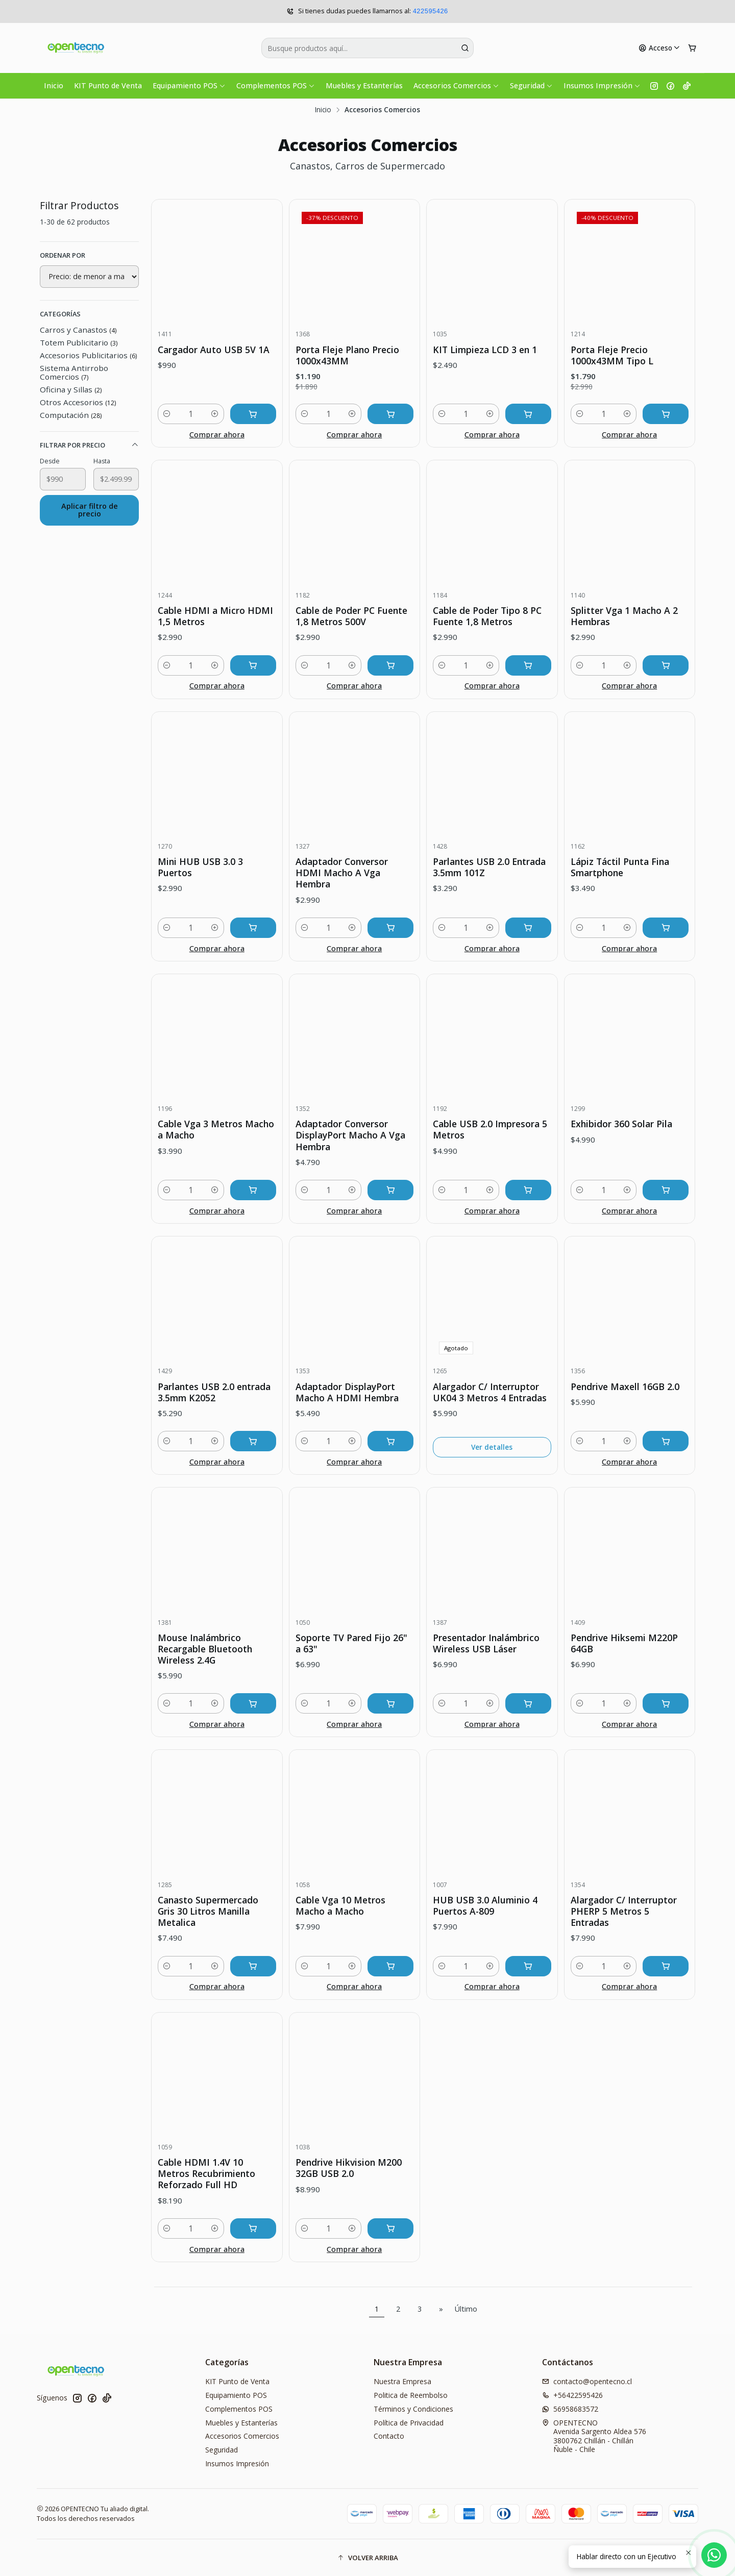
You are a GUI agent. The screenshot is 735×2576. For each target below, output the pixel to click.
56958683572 (570, 2409)
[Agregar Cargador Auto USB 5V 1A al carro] (253, 414)
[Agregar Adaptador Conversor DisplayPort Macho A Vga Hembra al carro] (390, 1190)
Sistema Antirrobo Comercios (74, 372)
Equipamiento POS (189, 85)
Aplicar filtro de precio (89, 509)
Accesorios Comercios (456, 85)
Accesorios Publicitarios (88, 355)
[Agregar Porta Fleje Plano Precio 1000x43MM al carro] (390, 414)
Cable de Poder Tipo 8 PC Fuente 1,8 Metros (487, 616)
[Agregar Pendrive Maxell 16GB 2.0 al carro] (666, 1441)
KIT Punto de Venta (108, 85)
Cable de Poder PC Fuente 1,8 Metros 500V (351, 616)
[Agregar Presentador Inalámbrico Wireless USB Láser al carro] (528, 1703)
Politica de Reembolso (411, 2395)
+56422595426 (572, 2395)
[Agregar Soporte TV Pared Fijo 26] (390, 1703)
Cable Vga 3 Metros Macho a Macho (216, 1129)
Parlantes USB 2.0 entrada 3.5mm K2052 (214, 1392)
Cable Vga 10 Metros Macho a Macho (340, 1905)
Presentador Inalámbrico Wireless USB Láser (486, 1643)
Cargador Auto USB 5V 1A (214, 349)
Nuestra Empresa (402, 2381)
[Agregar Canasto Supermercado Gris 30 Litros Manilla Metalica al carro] (253, 1966)
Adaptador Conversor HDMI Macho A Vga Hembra (342, 872)
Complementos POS (275, 85)
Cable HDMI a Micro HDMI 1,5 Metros (215, 616)
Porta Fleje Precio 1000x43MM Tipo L (612, 355)
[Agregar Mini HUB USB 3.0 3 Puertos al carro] (253, 928)
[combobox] (367, 48)
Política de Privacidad (409, 2423)
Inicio (53, 85)
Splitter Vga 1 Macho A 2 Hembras (624, 616)
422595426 (430, 11)
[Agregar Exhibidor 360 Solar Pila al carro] (666, 1190)
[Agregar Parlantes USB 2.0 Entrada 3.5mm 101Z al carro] (528, 928)
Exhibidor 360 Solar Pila (621, 1124)
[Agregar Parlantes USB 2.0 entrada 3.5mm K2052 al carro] (253, 1441)
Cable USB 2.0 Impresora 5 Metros (490, 1129)
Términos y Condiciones (413, 2409)
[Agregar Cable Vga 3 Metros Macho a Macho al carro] (253, 1190)
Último (466, 2309)
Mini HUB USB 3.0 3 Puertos (200, 867)
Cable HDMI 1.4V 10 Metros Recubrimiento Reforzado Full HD (206, 2173)
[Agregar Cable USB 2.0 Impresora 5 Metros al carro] (528, 1190)
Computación (71, 415)
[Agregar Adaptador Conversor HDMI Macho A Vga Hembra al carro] (390, 928)
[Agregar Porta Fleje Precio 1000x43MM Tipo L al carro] (666, 414)
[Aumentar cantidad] (215, 414)
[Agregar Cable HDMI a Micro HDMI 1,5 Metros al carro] (253, 665)
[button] (367, 2558)
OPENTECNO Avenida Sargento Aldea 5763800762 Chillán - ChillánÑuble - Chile (594, 2436)
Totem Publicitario (78, 342)
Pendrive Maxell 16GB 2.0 (625, 1386)
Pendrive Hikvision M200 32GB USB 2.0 (349, 2167)
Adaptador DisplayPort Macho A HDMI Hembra (347, 1392)
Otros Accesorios (78, 402)
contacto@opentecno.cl (587, 2381)
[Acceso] (659, 48)
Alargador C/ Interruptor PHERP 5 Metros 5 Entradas (624, 1911)
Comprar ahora (216, 434)
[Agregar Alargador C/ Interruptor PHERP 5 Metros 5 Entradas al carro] (666, 1966)
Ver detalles (491, 1447)
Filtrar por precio (89, 445)
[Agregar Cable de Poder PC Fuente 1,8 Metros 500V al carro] (390, 665)
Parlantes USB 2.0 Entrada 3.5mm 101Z (489, 867)
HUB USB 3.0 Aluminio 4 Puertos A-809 (485, 1905)
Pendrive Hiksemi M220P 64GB (624, 1643)
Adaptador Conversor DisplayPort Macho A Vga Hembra (350, 1135)
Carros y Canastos (78, 330)
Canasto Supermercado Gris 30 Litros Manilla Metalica (208, 1911)
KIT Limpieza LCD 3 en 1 (485, 349)
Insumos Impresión (602, 85)
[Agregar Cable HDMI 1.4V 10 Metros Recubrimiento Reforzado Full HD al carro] (253, 2228)
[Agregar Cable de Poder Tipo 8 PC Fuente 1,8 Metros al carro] (528, 665)
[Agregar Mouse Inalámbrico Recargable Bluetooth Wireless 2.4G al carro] (253, 1703)
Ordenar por (62, 255)
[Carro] (692, 48)
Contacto (389, 2436)
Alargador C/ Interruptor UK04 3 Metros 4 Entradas (490, 1392)
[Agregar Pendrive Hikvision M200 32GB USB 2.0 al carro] (390, 2228)
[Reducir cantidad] (167, 414)
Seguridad (531, 85)
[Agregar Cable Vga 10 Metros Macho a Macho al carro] (390, 1966)
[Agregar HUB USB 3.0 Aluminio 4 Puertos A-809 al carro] (528, 1966)
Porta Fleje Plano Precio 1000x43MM (347, 355)
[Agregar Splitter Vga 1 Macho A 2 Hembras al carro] (666, 665)
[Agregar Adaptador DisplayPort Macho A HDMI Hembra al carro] (390, 1441)
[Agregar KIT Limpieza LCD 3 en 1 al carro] (528, 414)
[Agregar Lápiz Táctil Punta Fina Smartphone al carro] (666, 928)
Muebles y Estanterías (364, 85)
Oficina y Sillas (71, 389)
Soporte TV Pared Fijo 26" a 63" (351, 1643)
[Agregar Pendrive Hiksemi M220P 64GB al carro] (666, 1703)
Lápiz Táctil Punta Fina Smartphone (620, 867)
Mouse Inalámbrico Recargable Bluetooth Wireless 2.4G (205, 1648)
